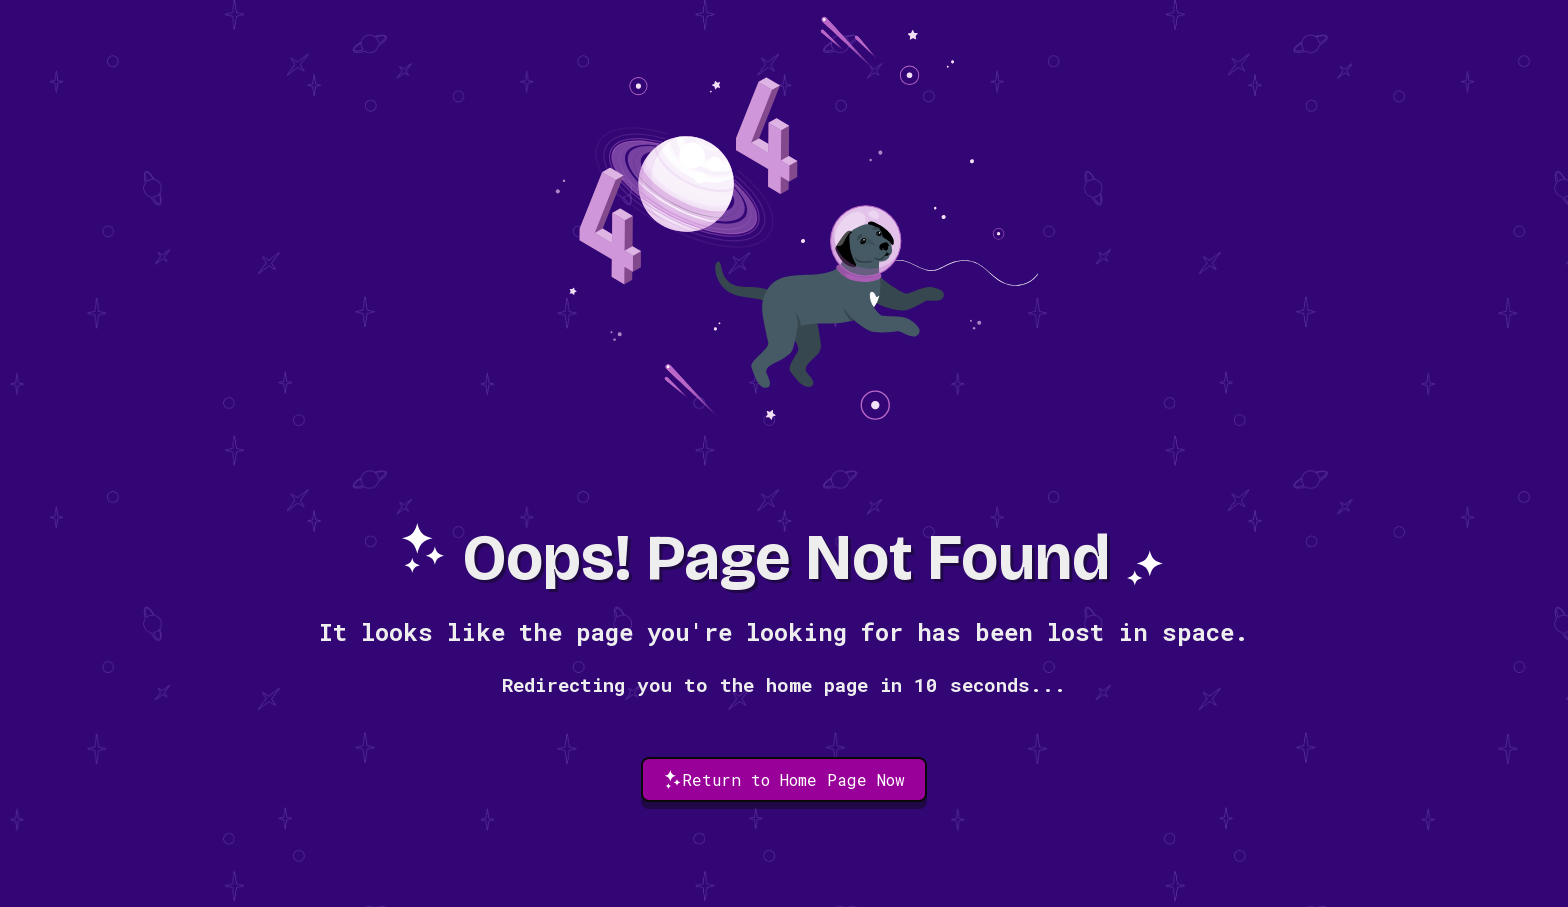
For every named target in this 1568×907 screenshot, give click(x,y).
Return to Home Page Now (784, 779)
